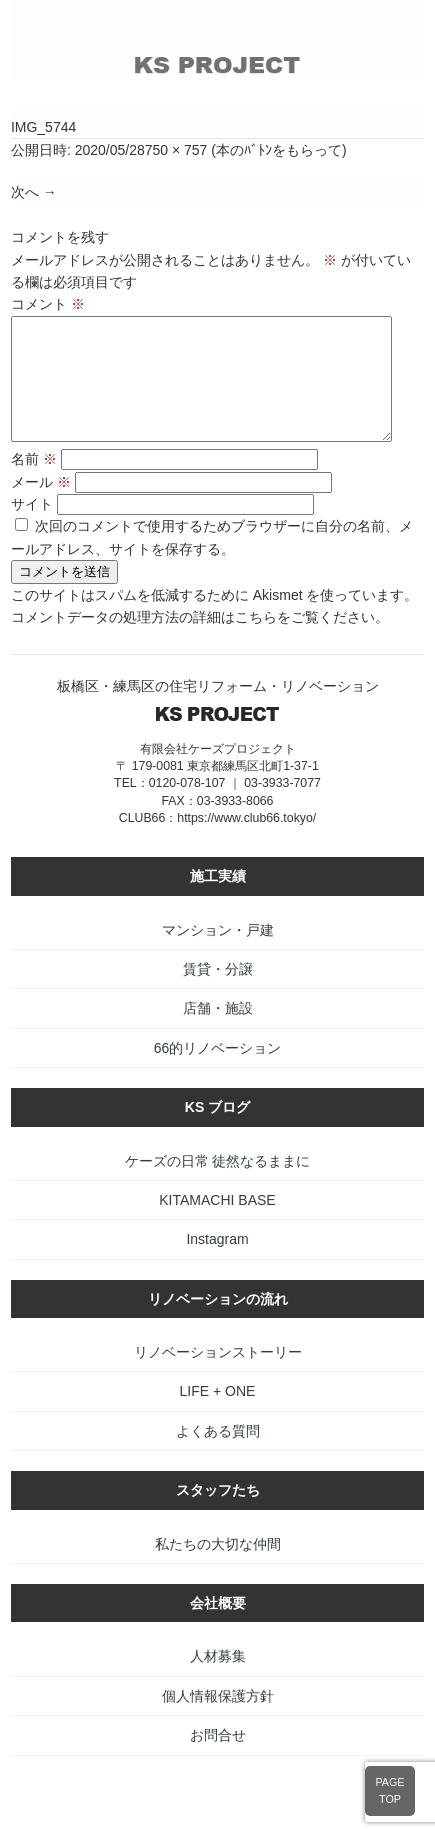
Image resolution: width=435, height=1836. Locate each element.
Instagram (217, 1263)
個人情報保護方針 (218, 1720)
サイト (32, 528)
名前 (34, 483)
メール (41, 506)
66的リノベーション (218, 1072)
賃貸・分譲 (218, 993)
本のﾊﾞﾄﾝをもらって (279, 150)
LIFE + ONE (218, 1415)
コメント (48, 304)
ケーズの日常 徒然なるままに (218, 1185)
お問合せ (218, 1759)
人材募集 (218, 1680)
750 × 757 (176, 150)
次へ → (34, 192)
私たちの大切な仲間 (218, 1568)
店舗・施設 (218, 1032)
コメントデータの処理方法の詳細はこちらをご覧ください (193, 641)
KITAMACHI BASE (217, 1224)
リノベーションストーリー (218, 1376)
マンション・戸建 (218, 954)
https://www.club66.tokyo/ (246, 842)
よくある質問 (218, 1455)
